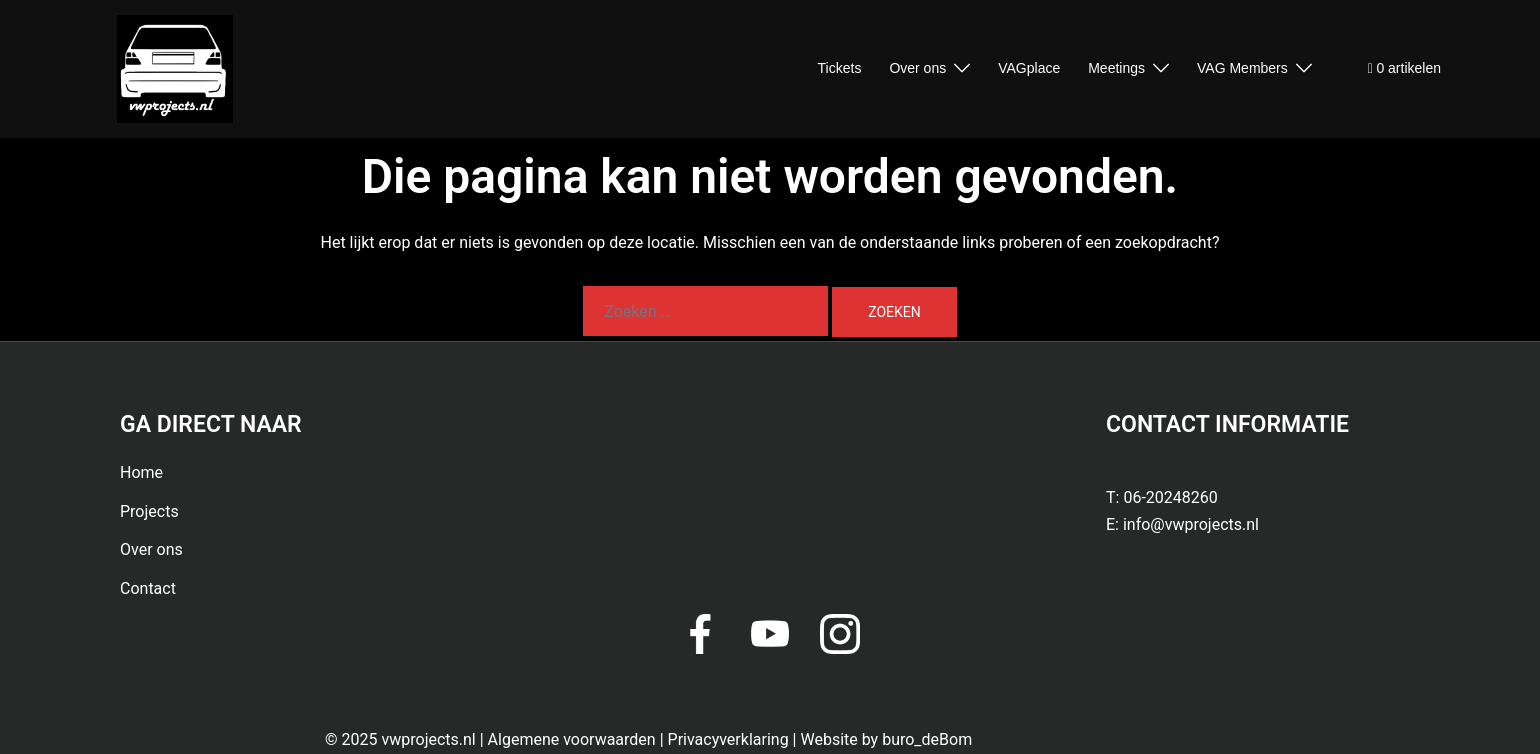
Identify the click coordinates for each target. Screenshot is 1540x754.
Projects (149, 511)
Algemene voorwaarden (572, 739)
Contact (148, 588)
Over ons (917, 68)
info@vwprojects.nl (1191, 524)
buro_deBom (927, 739)
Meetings (1116, 68)
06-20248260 (1170, 497)
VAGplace (1029, 68)
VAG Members (1242, 68)
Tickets (840, 68)
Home (141, 472)
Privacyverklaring (728, 739)
